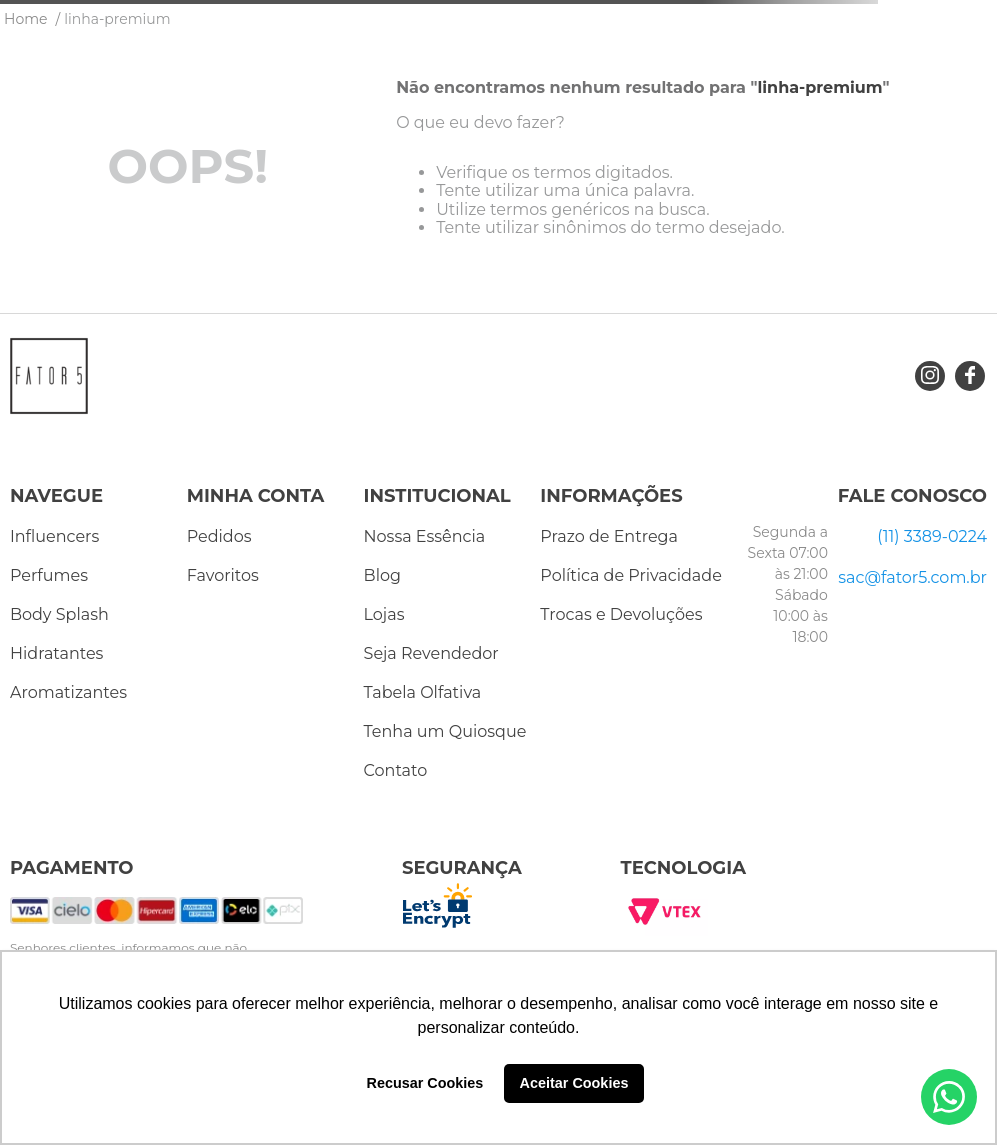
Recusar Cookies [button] (425, 1083)
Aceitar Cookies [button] (574, 1083)
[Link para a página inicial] (25, 19)
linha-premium (117, 19)
